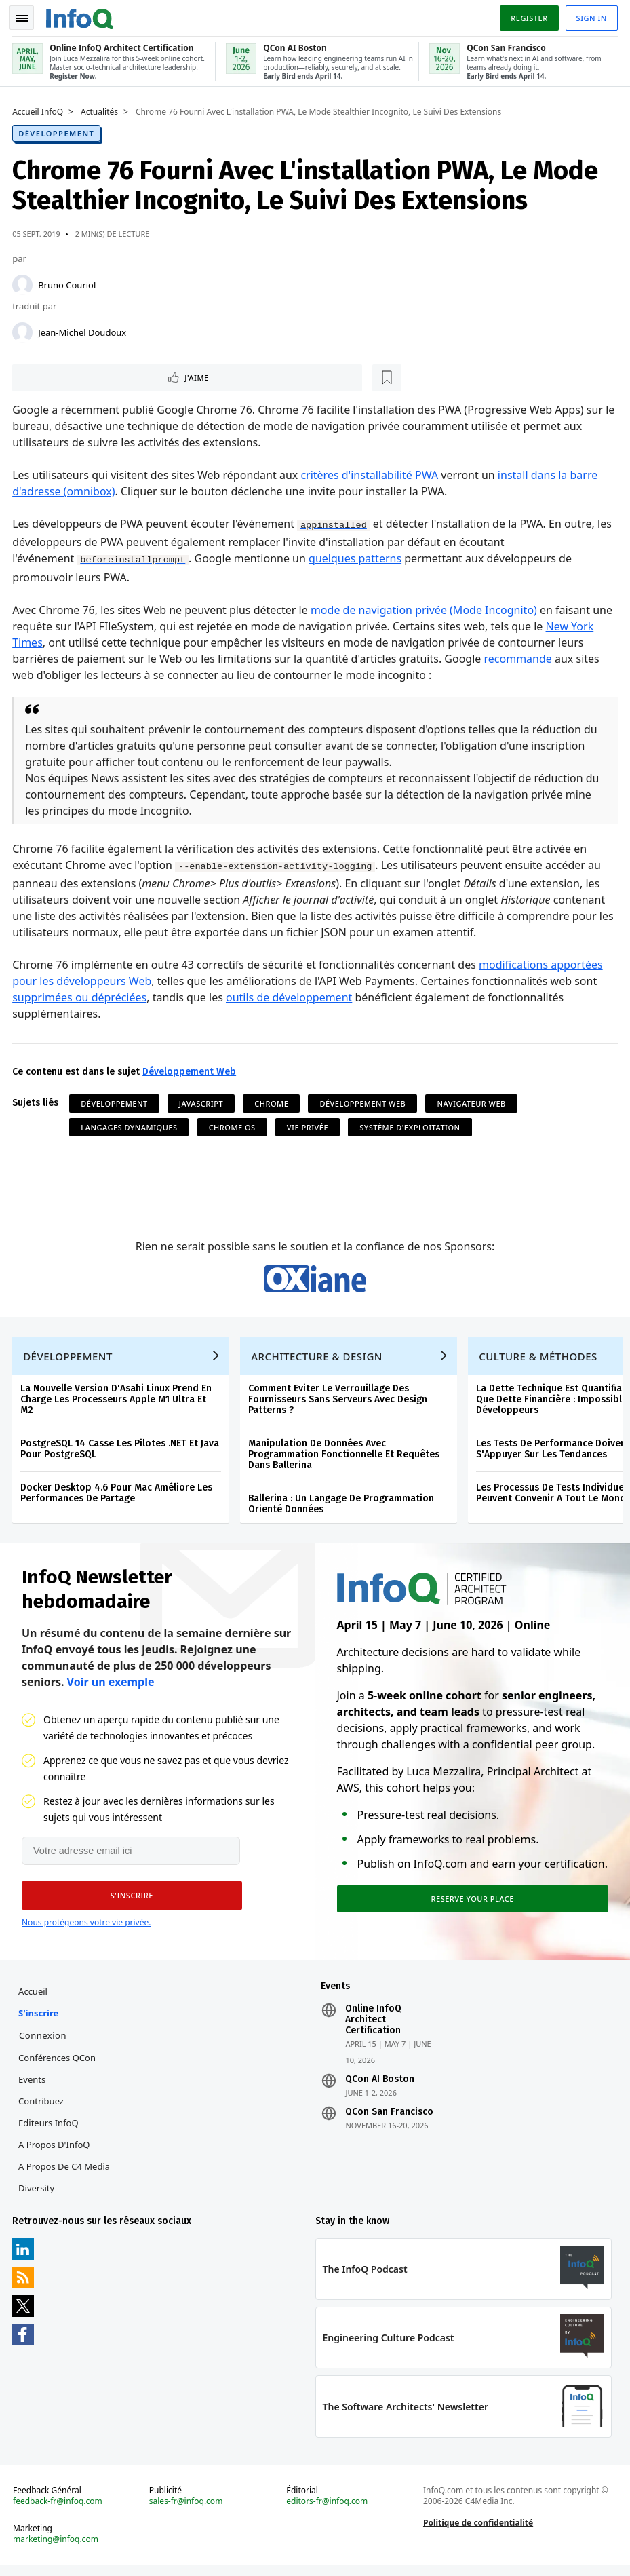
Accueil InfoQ (39, 109)
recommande (519, 657)
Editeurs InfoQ (50, 2129)
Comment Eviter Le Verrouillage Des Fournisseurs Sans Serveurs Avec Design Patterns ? (339, 1403)
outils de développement (290, 996)
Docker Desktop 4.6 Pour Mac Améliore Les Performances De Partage (118, 1497)
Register (527, 16)
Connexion (44, 2042)
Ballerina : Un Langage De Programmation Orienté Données (342, 1508)
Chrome (273, 1103)
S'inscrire (40, 2020)
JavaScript (202, 1103)
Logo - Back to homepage (81, 15)
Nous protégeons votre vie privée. (86, 1928)
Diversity (38, 2195)
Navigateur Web (472, 1103)
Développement (58, 131)
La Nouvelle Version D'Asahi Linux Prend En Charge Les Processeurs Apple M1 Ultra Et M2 (117, 1403)
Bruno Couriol (68, 282)
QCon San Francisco (389, 2118)
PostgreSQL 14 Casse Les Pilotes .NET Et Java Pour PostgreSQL (121, 1453)
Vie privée (309, 1126)
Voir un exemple (111, 1687)
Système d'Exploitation (411, 1126)
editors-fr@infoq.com (327, 2510)
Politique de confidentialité (477, 2532)
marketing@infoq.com (57, 2548)
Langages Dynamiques (130, 1126)
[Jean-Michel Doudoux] (24, 330)
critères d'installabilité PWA (370, 473)
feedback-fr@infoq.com (59, 2510)
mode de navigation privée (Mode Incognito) (425, 608)
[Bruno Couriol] (24, 282)
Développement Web (190, 1071)
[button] (128, 1901)
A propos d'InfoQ (55, 2151)
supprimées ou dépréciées (81, 996)
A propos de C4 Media (65, 2173)
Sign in (590, 16)
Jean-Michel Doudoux (83, 329)
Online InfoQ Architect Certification (373, 2026)
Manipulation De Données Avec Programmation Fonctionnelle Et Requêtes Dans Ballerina (345, 1458)
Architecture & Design (318, 1360)
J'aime (53, 375)
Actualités (100, 109)
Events (33, 2086)
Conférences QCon (58, 2064)
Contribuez (42, 2108)
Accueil (34, 1998)
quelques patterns (356, 557)
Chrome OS (233, 1126)
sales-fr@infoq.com (187, 2510)
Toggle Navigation (26, 16)
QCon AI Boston (379, 2086)
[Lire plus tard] (101, 376)
